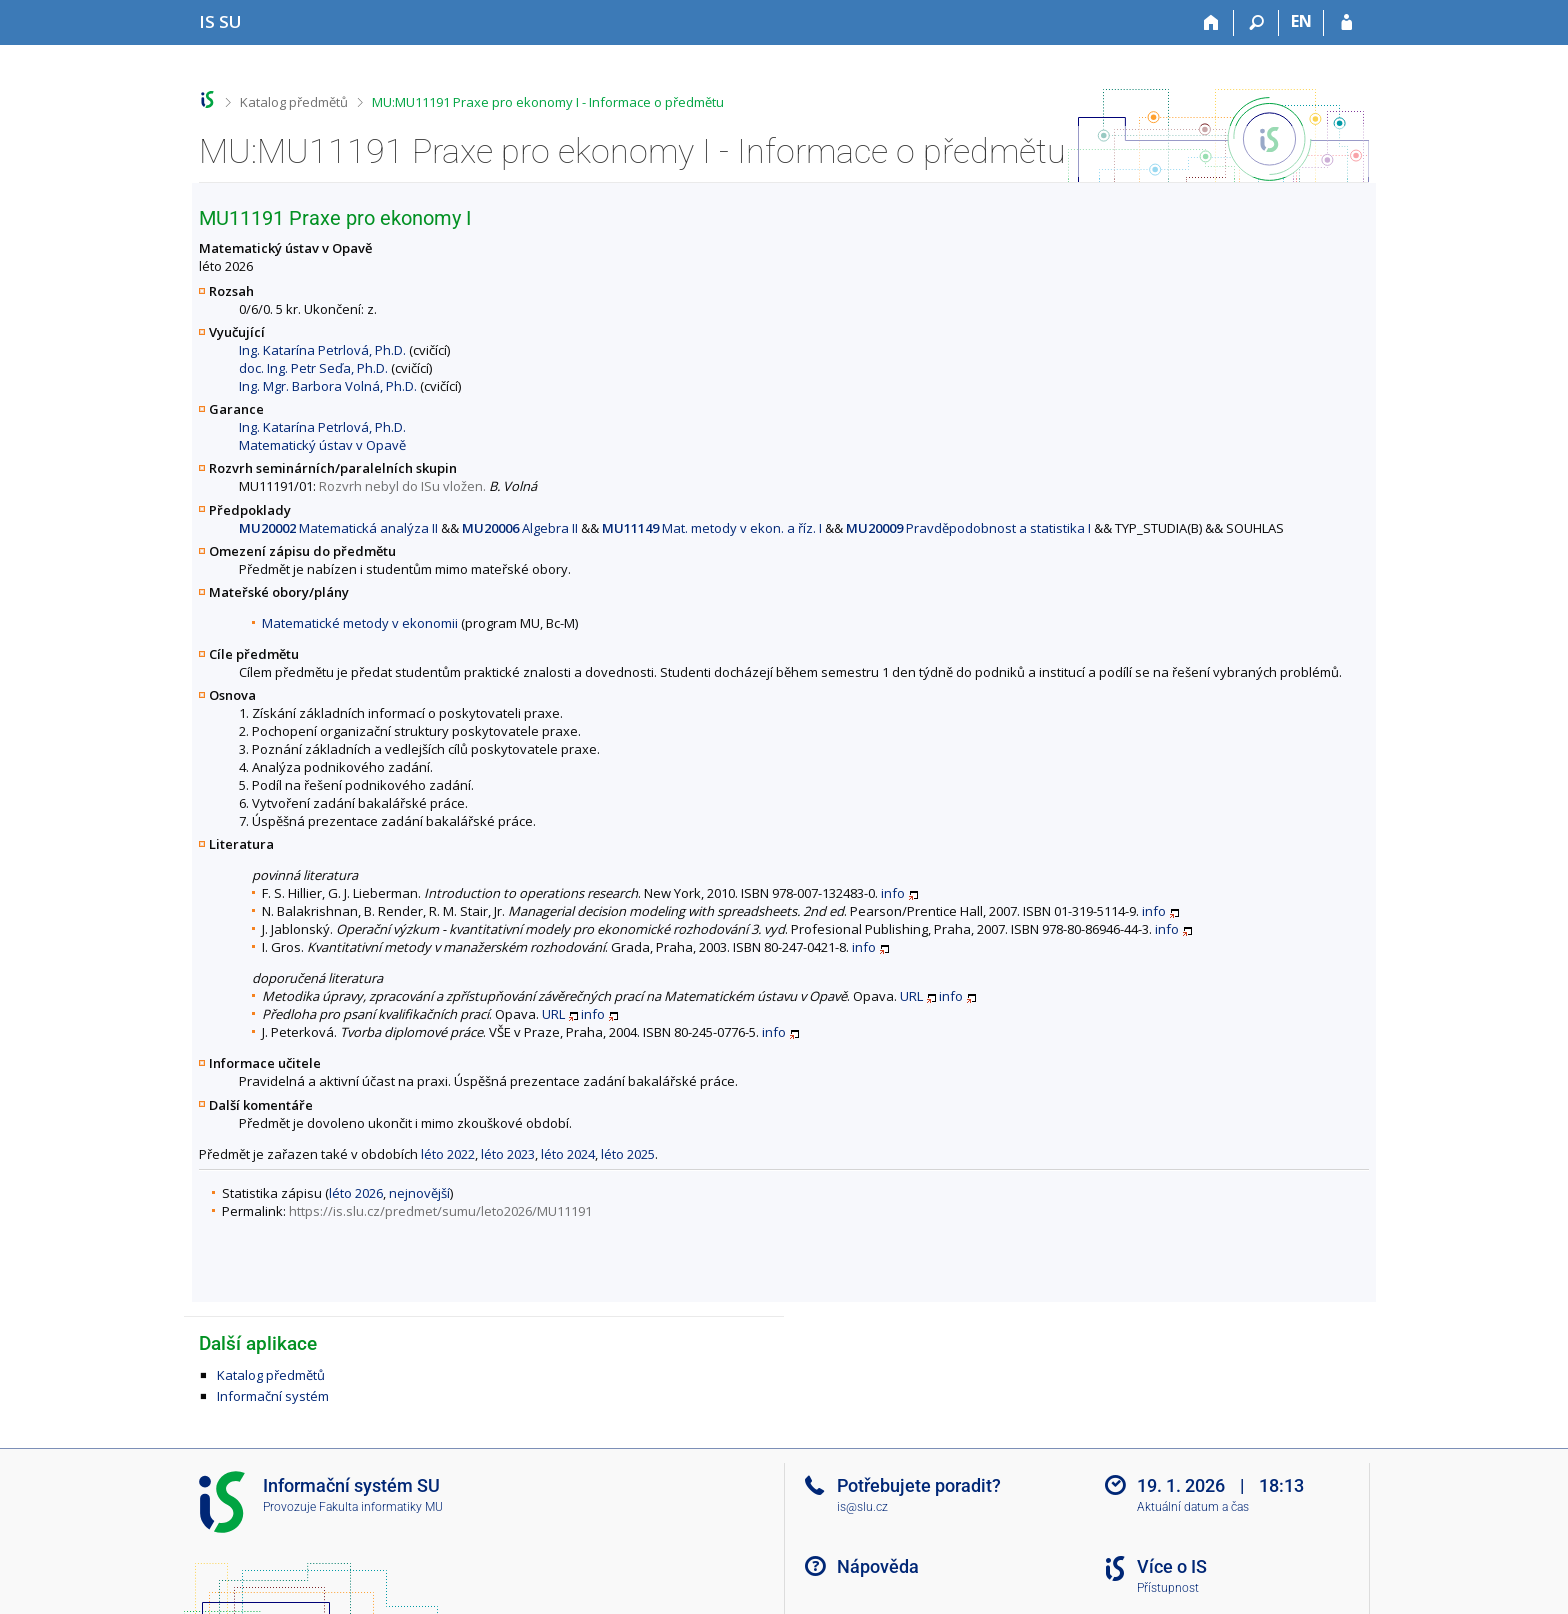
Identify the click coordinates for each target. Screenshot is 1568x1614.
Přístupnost (1168, 1588)
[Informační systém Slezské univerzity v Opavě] (220, 21)
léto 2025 (628, 1154)
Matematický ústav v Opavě (322, 445)
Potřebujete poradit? (919, 1485)
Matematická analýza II (338, 528)
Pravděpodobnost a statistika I (968, 528)
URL (911, 996)
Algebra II (520, 528)
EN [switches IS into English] (1301, 21)
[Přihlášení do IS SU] (1346, 23)
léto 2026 (356, 1193)
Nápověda (878, 1566)
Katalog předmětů (294, 102)
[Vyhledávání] (1256, 23)
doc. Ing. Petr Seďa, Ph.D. (313, 368)
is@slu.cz (862, 1507)
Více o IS (1172, 1566)
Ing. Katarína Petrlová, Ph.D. (322, 350)
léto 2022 (448, 1154)
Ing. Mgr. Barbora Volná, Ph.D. (328, 386)
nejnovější (419, 1193)
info (893, 893)
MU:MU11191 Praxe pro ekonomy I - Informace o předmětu (548, 102)
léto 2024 (568, 1154)
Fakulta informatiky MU (381, 1507)
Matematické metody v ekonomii (360, 623)
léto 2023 (508, 1154)
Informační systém (273, 1396)
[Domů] (1211, 23)
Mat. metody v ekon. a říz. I (712, 528)
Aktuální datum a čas (1193, 1507)
